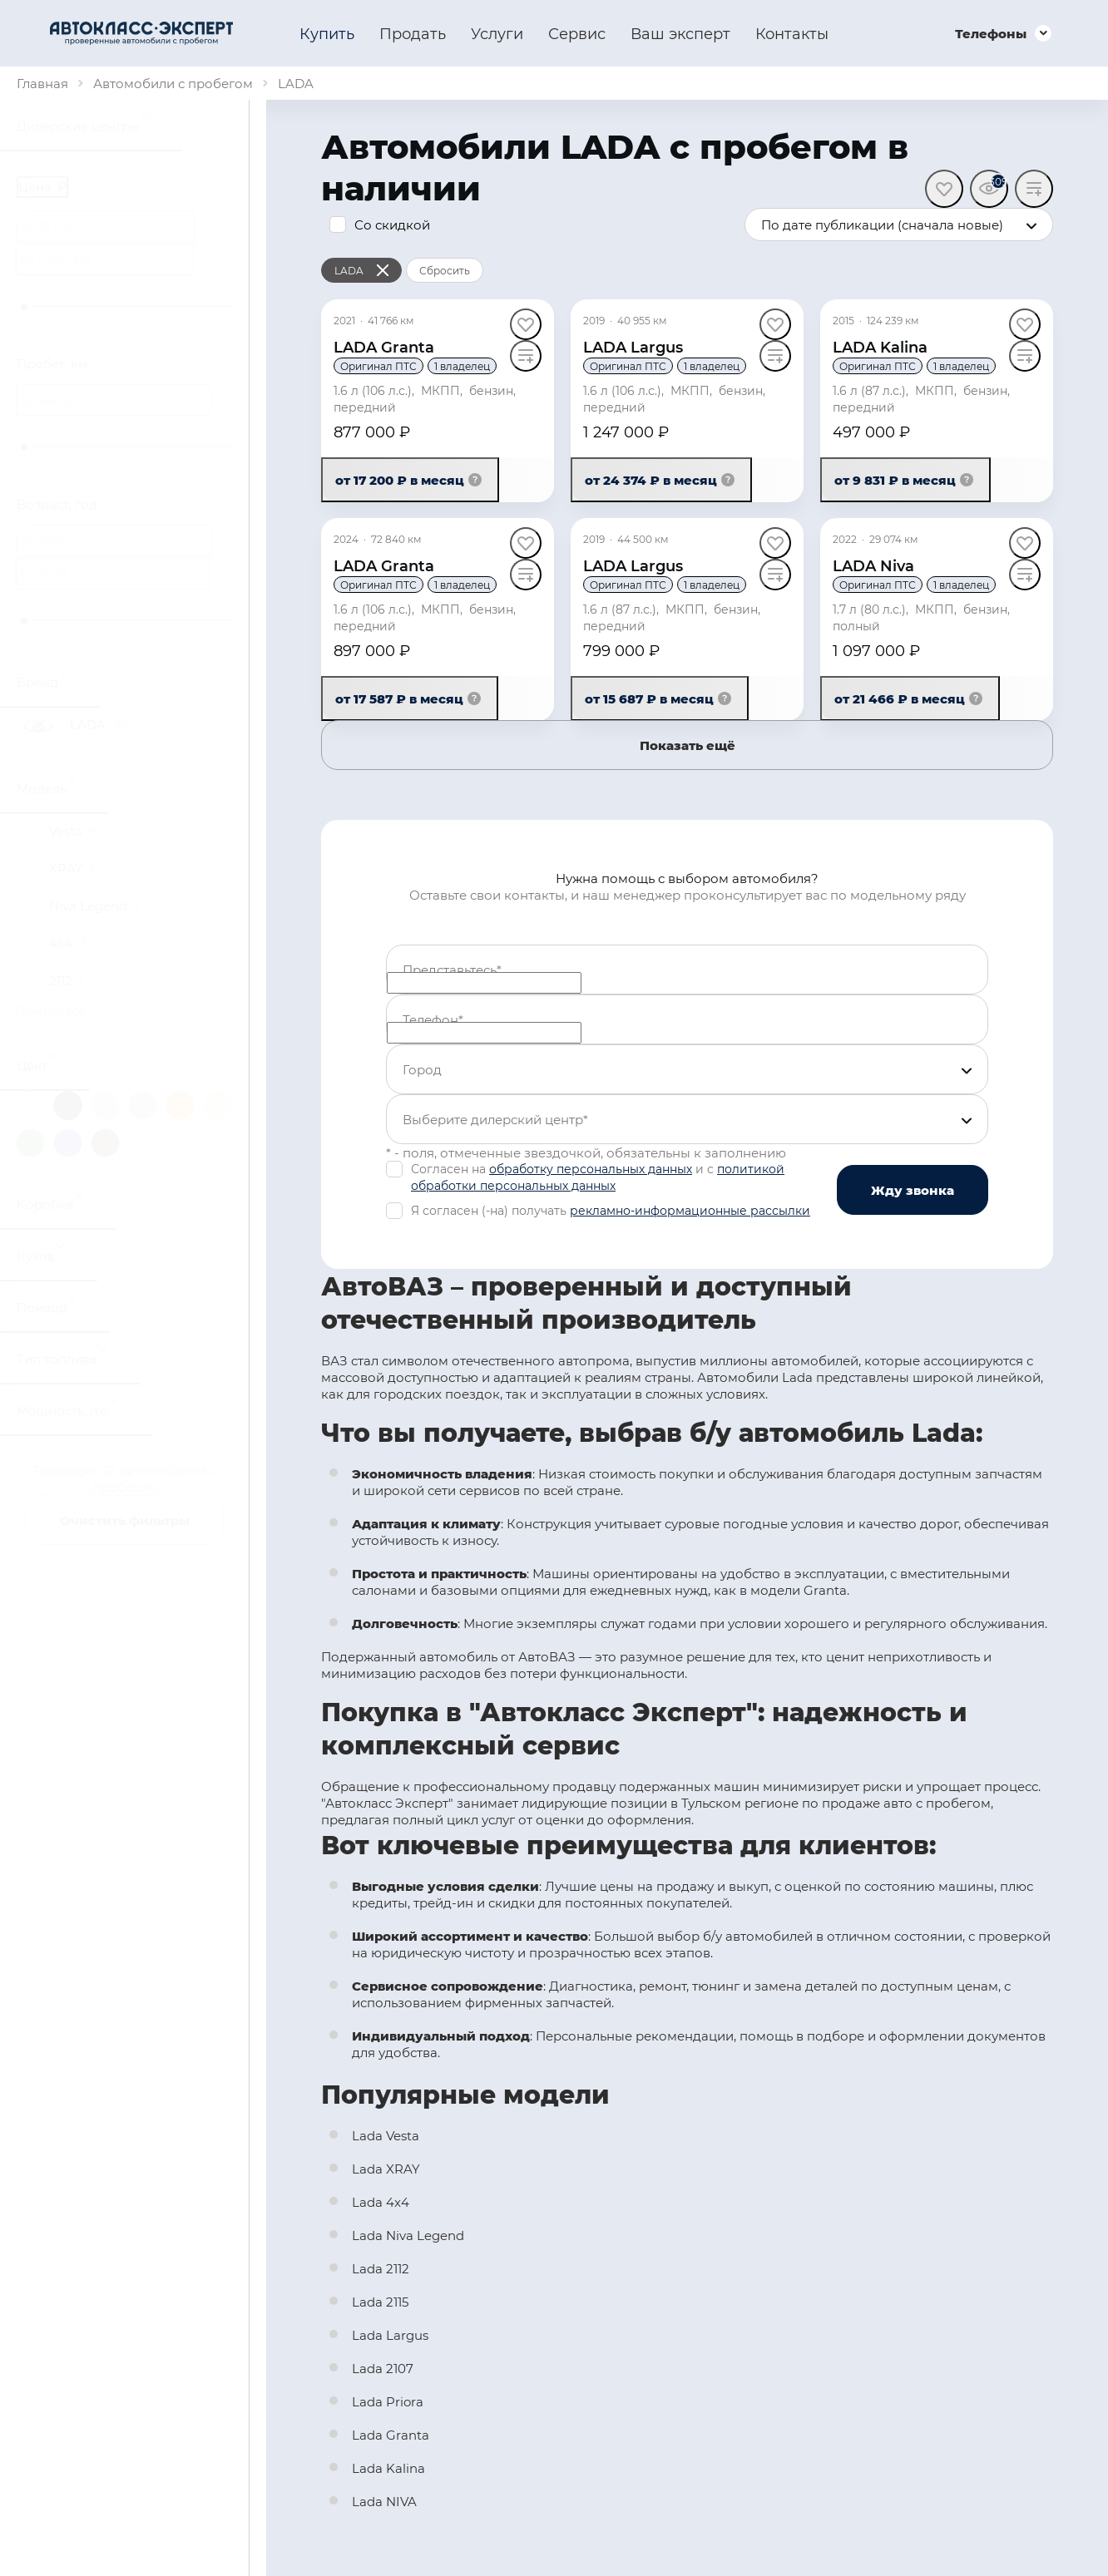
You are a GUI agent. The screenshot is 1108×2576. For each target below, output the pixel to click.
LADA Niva (873, 565)
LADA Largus (633, 347)
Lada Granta (390, 2434)
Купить (326, 33)
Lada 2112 (380, 2268)
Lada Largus (390, 2335)
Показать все (50, 1010)
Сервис (577, 33)
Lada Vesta (385, 2135)
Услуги (497, 33)
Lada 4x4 (380, 2202)
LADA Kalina (880, 347)
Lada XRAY (386, 2168)
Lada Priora (387, 2401)
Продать (412, 33)
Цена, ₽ (42, 186)
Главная (42, 83)
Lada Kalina (388, 2468)
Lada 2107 (382, 2368)
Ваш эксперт (680, 33)
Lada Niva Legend (408, 2235)
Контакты (792, 33)
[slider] (24, 307)
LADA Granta (384, 347)
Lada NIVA (384, 2501)
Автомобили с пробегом (173, 83)
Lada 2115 (380, 2301)
